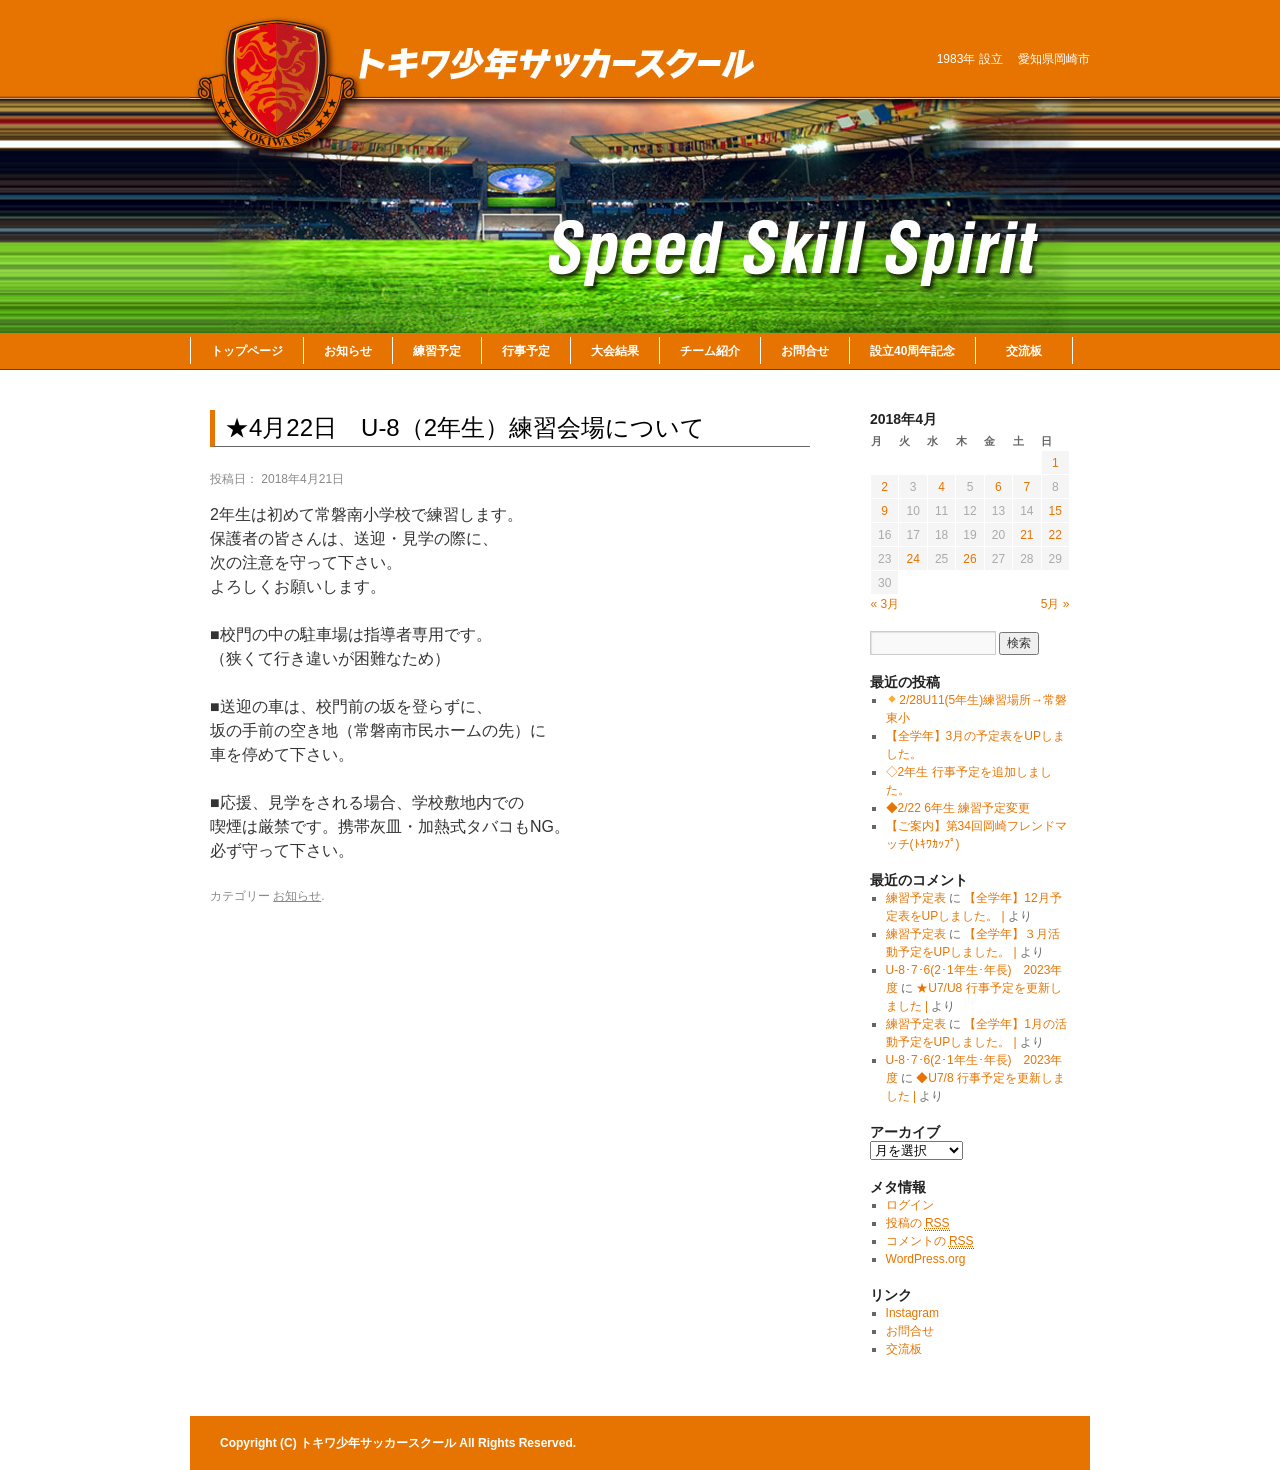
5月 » (1055, 604)
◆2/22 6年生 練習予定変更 (958, 808)
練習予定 (437, 351)
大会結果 (615, 351)
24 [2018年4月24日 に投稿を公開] (912, 559)
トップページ (247, 351)
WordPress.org (926, 1259)
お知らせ (348, 351)
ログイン (910, 1205)
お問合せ (805, 351)
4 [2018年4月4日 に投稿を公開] (941, 487)
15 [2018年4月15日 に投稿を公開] (1055, 511)
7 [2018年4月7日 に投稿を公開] (1026, 487)
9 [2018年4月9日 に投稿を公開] (884, 511)
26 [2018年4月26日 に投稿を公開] (969, 559)
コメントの (930, 1241)
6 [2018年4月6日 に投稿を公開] (998, 487)
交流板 (1024, 351)
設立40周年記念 (912, 351)
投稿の (918, 1223)
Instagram (912, 1313)
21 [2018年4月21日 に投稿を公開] (1026, 535)
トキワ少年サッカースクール (379, 1443)
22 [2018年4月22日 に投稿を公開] (1055, 535)
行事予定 (526, 351)
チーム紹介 (710, 351)
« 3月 (885, 604)
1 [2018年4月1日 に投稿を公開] (1055, 463)
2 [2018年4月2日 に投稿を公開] (884, 487)
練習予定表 (916, 898)
